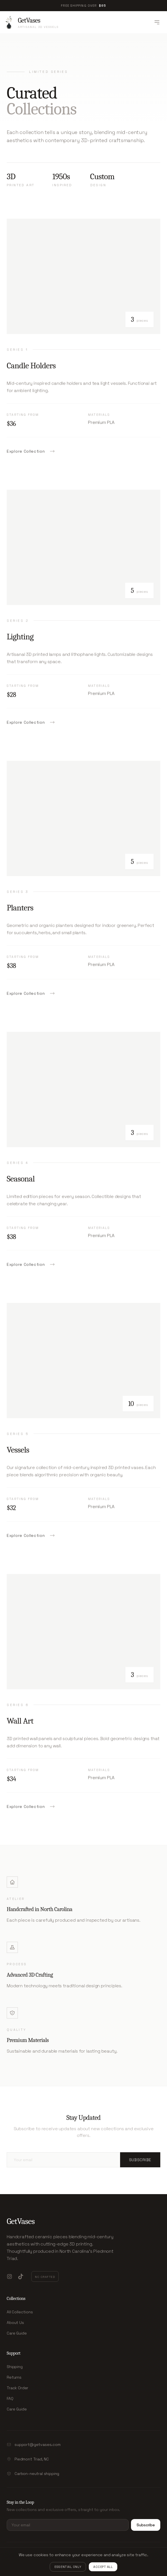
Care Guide (17, 2333)
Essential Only (67, 2567)
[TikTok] (20, 2276)
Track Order (17, 2387)
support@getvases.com (38, 2444)
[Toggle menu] (157, 22)
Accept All (103, 2567)
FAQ (10, 2398)
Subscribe (140, 2159)
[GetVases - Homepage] (31, 22)
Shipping (15, 2366)
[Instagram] (9, 2276)
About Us (15, 2322)
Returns (14, 2377)
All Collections (20, 2311)
